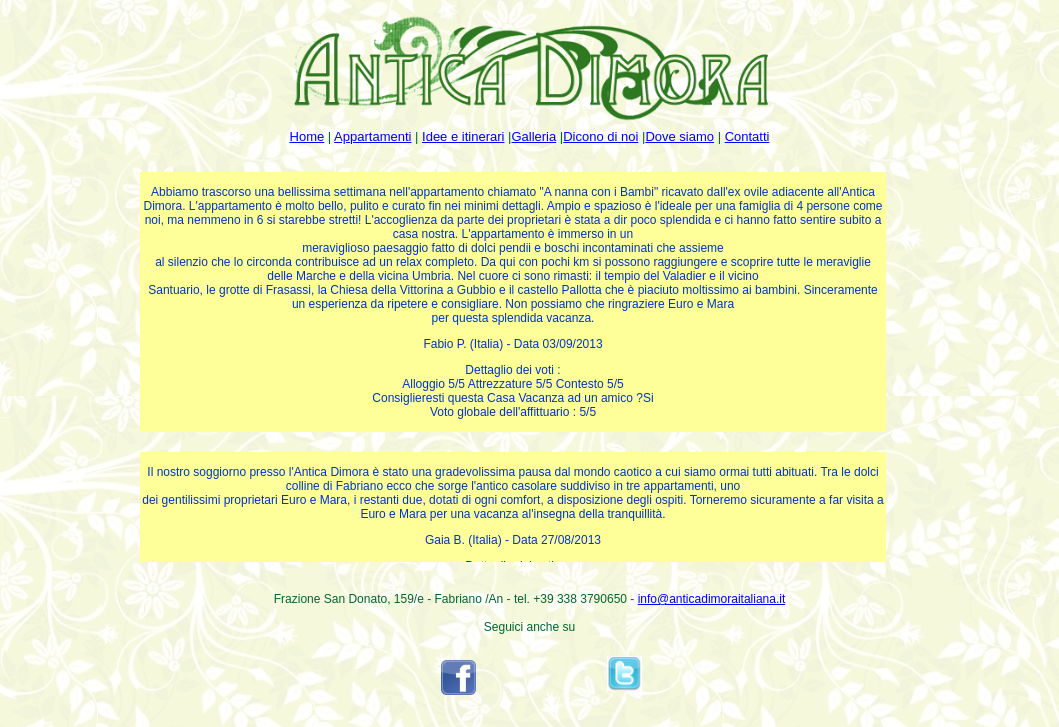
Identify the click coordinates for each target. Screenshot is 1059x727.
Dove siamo (679, 136)
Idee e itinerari (463, 136)
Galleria (533, 136)
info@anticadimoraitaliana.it (712, 599)
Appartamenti (372, 136)
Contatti (747, 136)
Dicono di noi (600, 136)
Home (307, 136)
